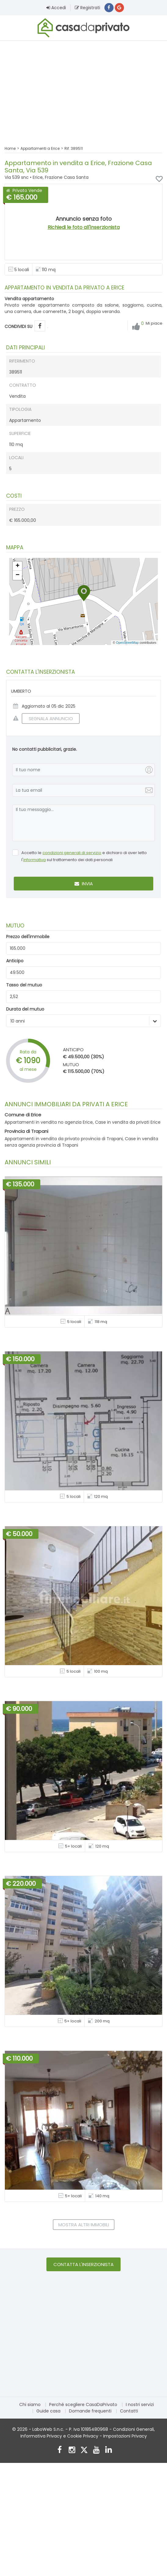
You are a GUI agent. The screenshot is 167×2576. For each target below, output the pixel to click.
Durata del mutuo (25, 1010)
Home (10, 149)
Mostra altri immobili (83, 2226)
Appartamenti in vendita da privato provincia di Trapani (64, 1140)
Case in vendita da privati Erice (128, 1123)
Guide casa (48, 2412)
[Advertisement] (83, 90)
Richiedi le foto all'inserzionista (84, 228)
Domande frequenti (90, 2412)
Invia (83, 885)
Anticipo (15, 962)
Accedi (56, 8)
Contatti (129, 2412)
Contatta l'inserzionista (83, 2265)
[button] (84, 594)
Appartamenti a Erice (40, 149)
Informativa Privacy (41, 2437)
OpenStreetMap (127, 643)
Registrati (87, 8)
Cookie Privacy (82, 2437)
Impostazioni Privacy (125, 2437)
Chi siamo (30, 2406)
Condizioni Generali (133, 2430)
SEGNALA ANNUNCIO (47, 719)
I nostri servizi (140, 2406)
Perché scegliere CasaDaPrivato (83, 2406)
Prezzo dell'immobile (27, 938)
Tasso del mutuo (24, 986)
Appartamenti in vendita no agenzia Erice (49, 1123)
